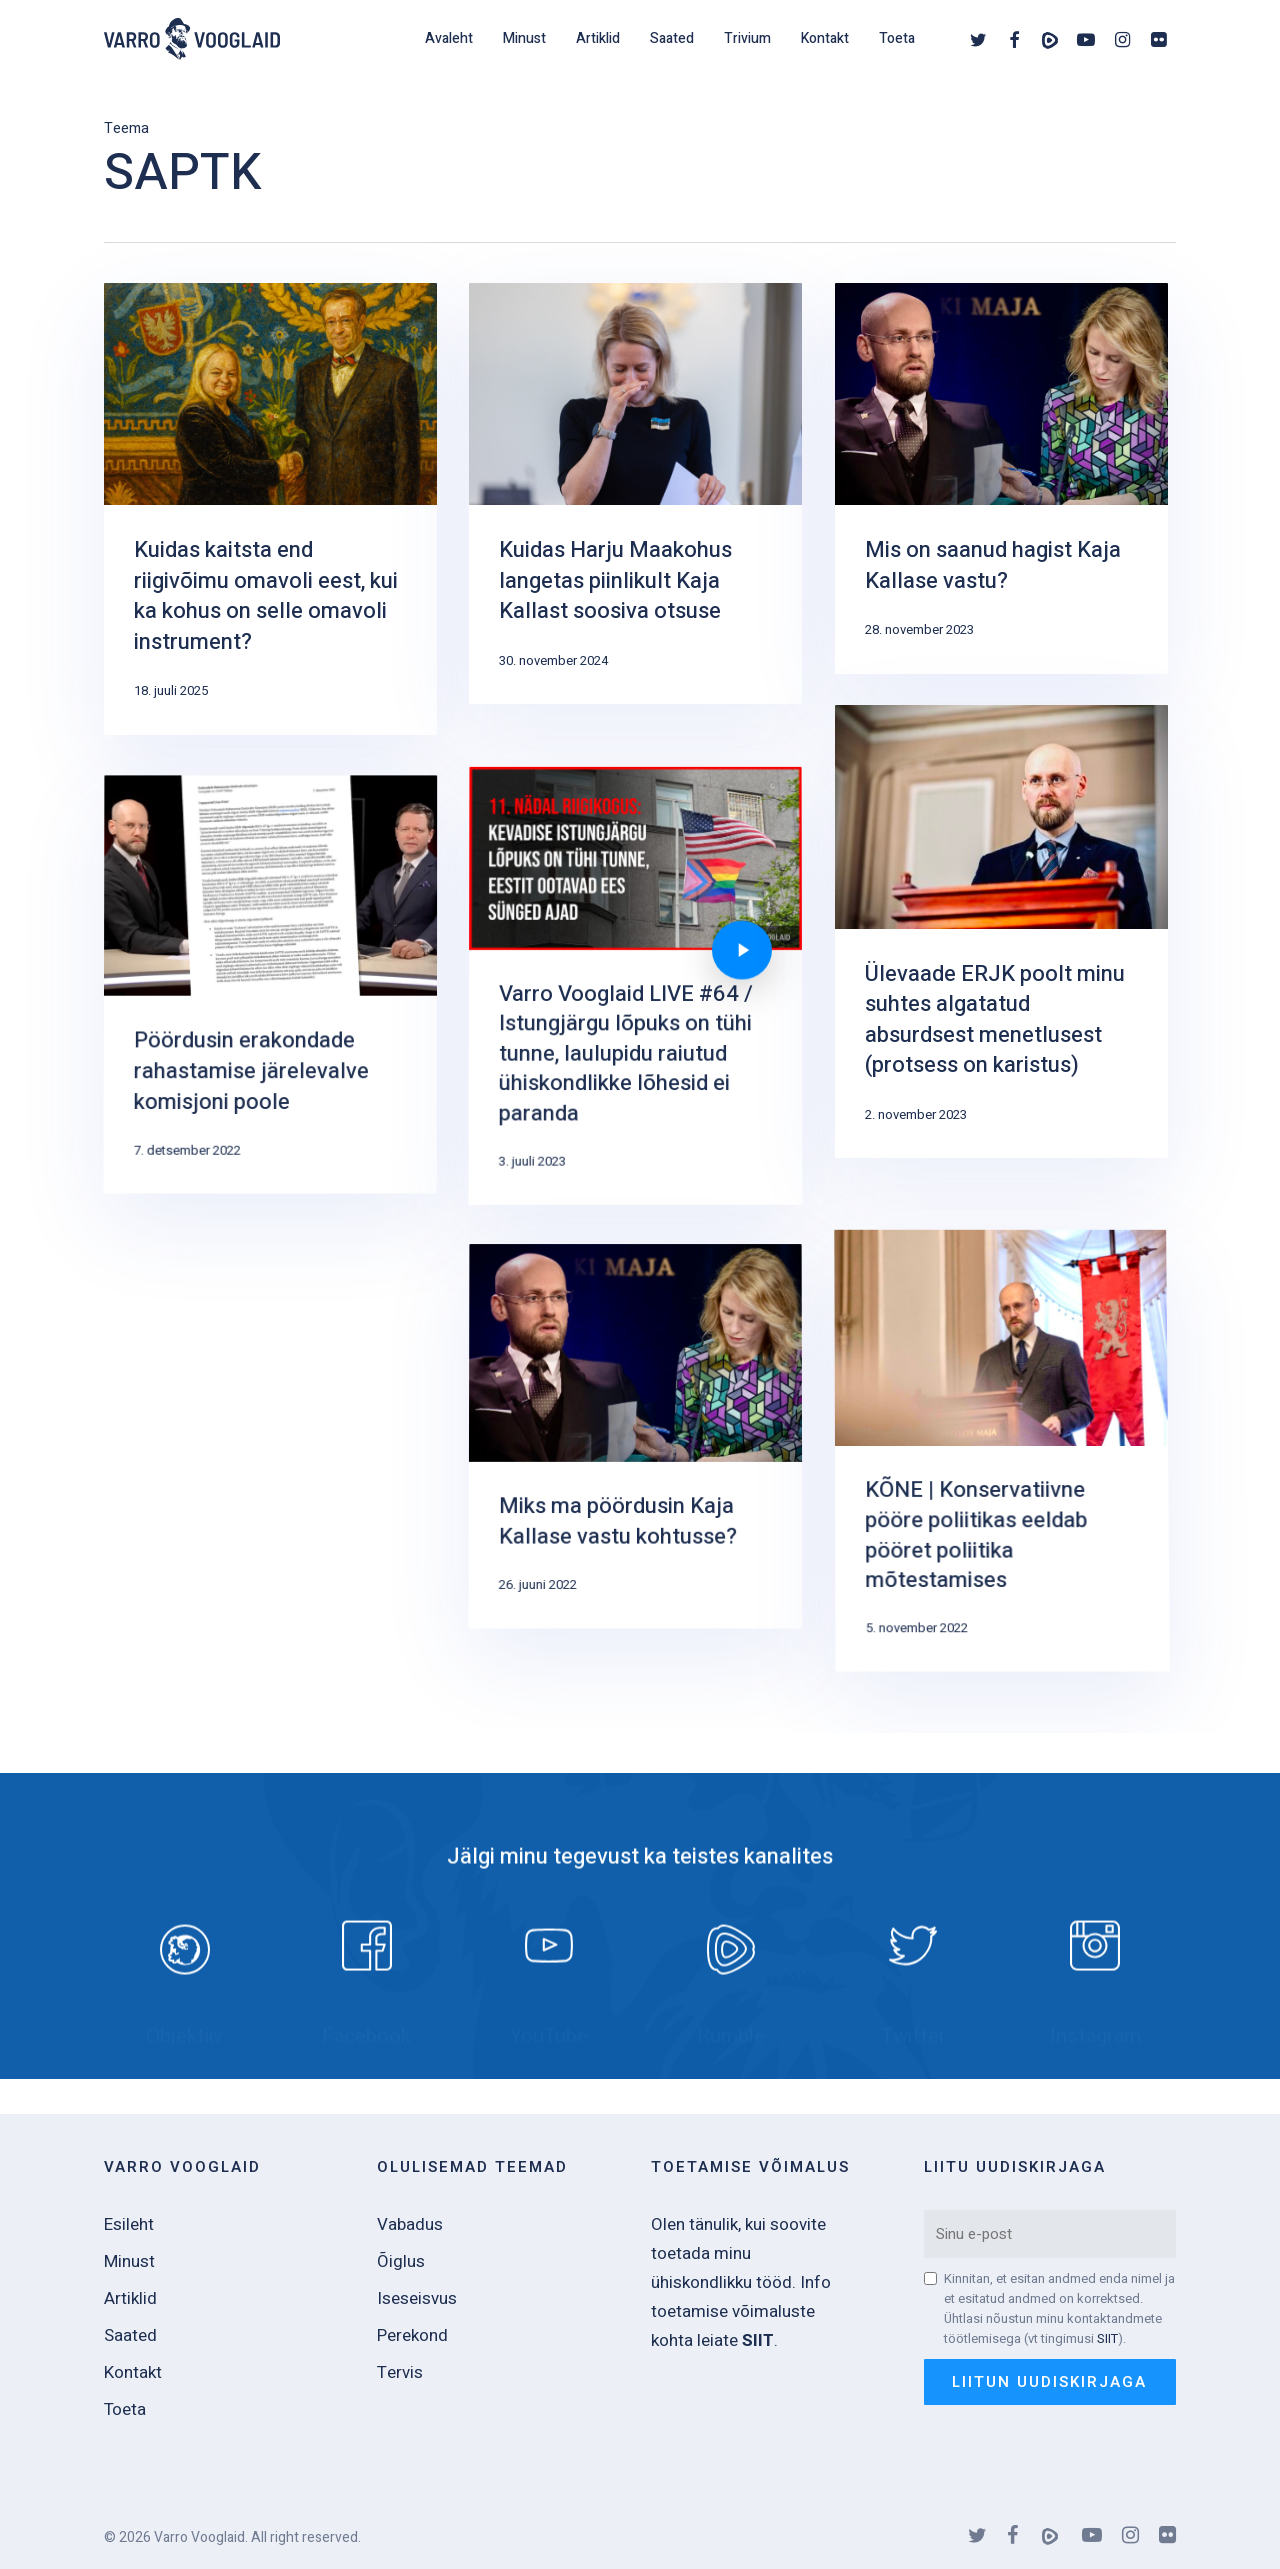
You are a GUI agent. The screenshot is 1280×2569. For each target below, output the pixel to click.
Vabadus (410, 2224)
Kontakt (133, 2372)
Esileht (129, 2224)
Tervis (400, 2372)
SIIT (1107, 2338)
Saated (130, 2335)
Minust (129, 2261)
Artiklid (130, 2298)
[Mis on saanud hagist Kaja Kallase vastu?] (1001, 478)
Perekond (412, 2335)
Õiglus (401, 2261)
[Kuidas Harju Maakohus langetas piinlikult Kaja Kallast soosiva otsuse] (635, 493)
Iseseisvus (417, 2298)
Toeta (125, 2409)
